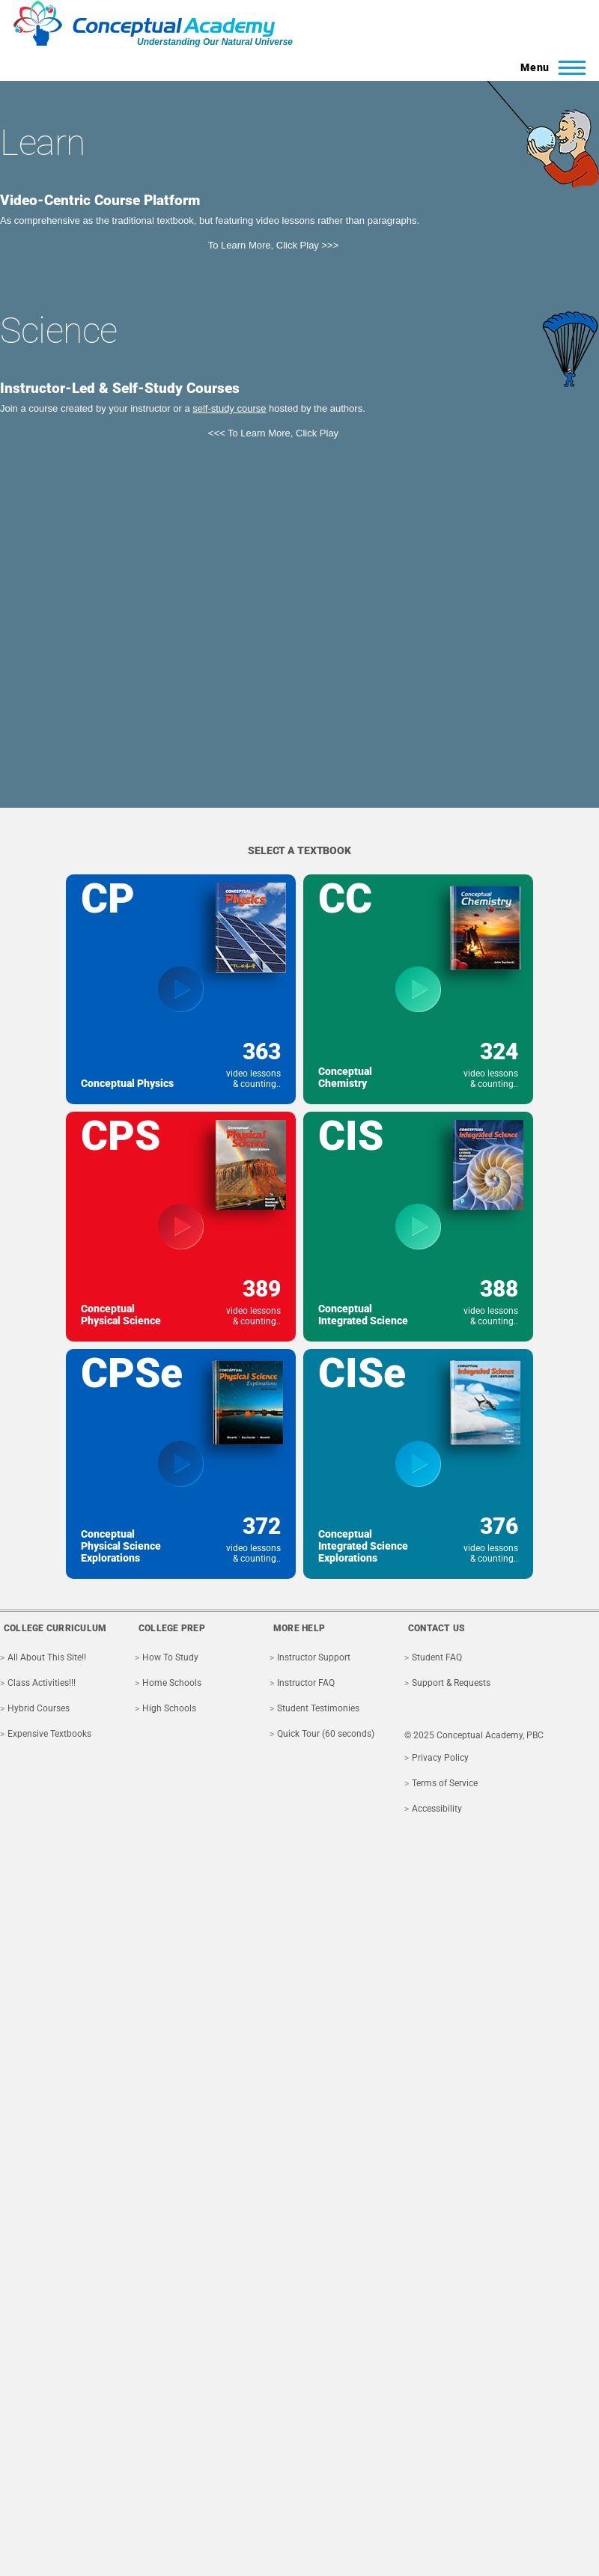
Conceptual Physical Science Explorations (121, 1546)
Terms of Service (445, 1783)
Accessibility (437, 1808)
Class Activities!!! (41, 1683)
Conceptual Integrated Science (363, 1315)
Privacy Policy (440, 1758)
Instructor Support (313, 1657)
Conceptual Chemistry (345, 1077)
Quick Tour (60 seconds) (325, 1734)
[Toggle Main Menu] (548, 67)
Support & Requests (451, 1683)
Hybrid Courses (38, 1708)
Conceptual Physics (127, 1083)
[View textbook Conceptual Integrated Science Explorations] (418, 1464)
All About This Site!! (46, 1657)
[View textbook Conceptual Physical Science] (181, 1227)
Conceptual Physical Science (121, 1315)
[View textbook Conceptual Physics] (181, 989)
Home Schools (171, 1683)
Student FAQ (437, 1657)
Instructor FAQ (306, 1683)
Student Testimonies (318, 1708)
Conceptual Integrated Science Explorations (363, 1546)
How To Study (170, 1657)
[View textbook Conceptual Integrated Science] (418, 1227)
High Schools (169, 1708)
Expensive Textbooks (49, 1734)
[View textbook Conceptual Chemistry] (418, 989)
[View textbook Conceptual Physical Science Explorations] (181, 1464)
